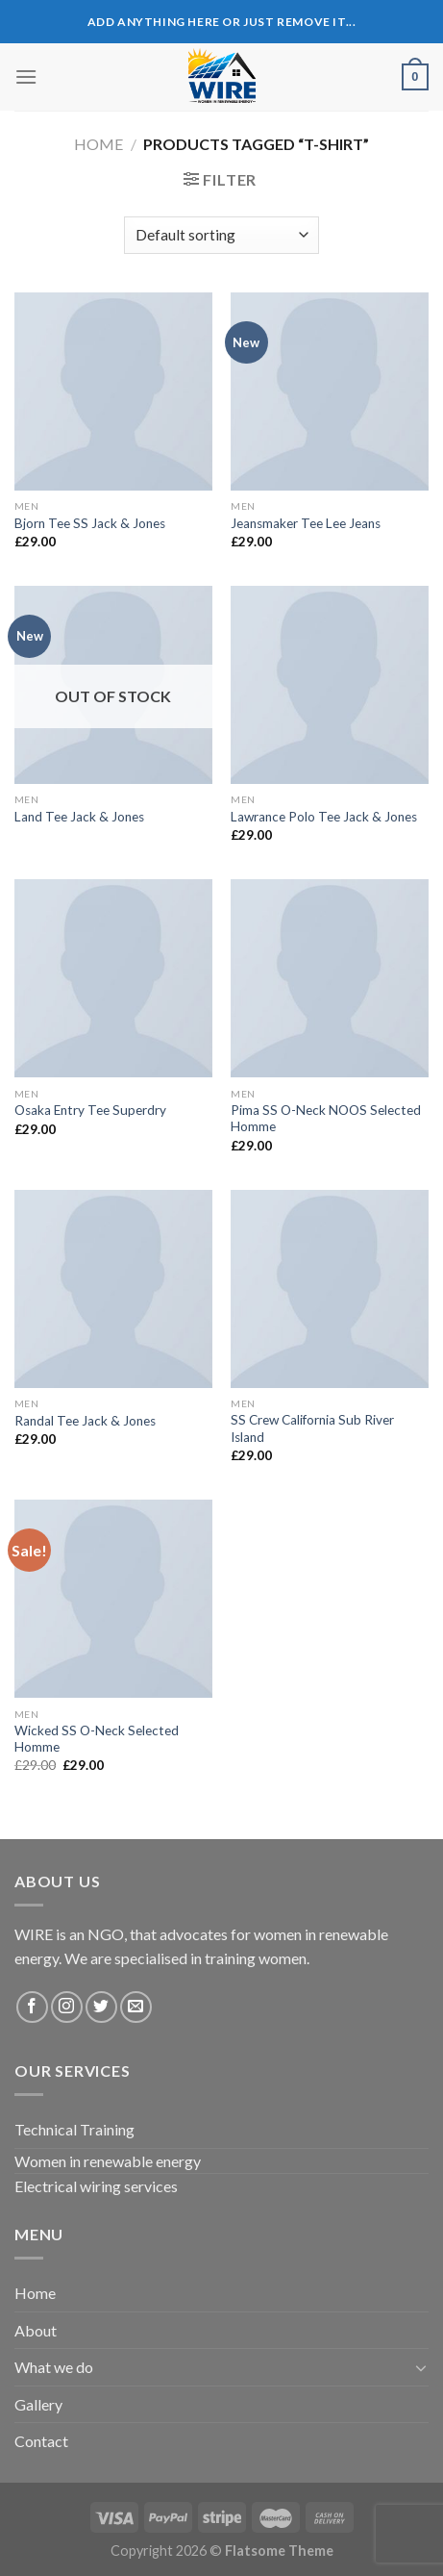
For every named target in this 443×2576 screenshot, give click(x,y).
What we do (53, 2367)
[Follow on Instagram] (67, 2007)
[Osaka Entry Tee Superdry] (113, 978)
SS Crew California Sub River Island (312, 1428)
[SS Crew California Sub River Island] (330, 1289)
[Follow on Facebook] (32, 2007)
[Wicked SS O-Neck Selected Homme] (113, 1599)
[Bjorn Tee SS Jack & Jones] (113, 391)
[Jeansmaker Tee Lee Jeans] (330, 391)
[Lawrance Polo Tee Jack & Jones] (330, 685)
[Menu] (25, 76)
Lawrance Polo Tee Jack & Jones (324, 816)
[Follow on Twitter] (101, 2007)
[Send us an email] (136, 2007)
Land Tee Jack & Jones (79, 816)
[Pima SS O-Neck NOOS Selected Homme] (330, 978)
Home (98, 144)
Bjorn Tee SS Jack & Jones (89, 523)
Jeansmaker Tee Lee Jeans (306, 523)
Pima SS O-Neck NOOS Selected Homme (326, 1118)
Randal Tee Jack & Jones (85, 1420)
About (35, 2330)
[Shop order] (221, 235)
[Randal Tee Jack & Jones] (113, 1289)
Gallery (38, 2404)
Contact (41, 2441)
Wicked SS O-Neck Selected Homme (96, 1739)
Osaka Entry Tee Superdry (90, 1110)
